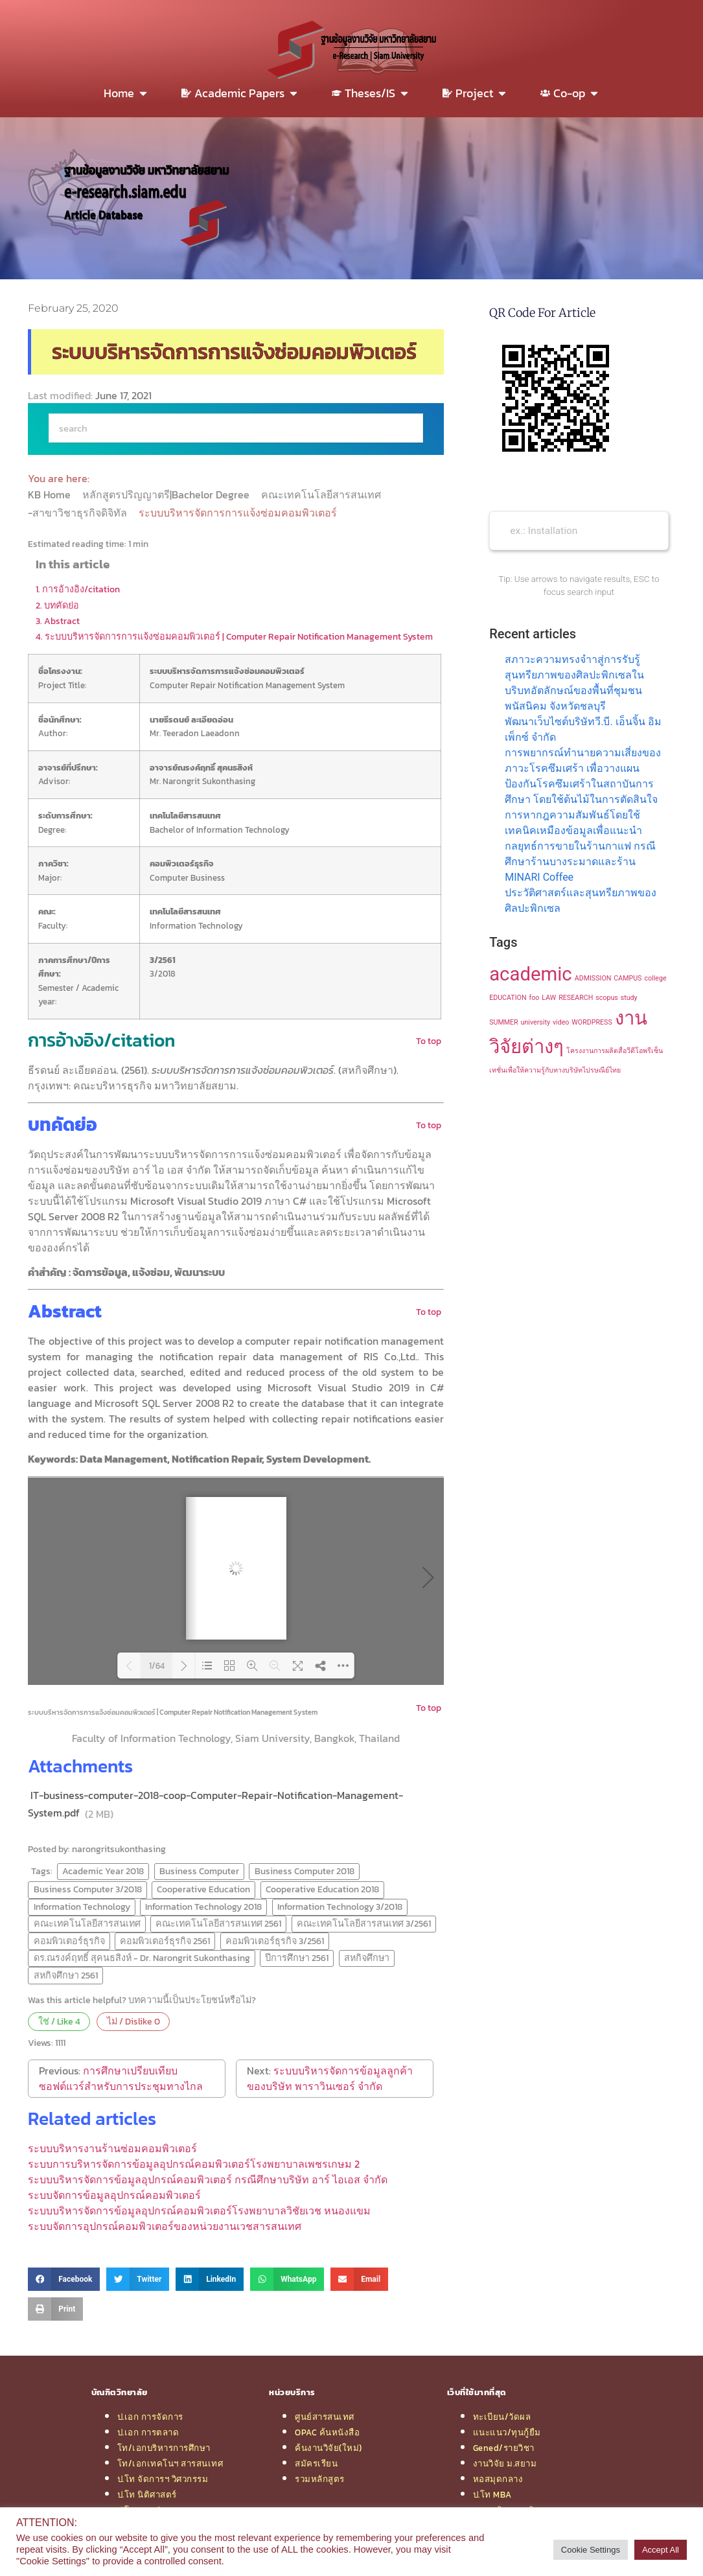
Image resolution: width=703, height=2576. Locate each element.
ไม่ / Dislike (133, 2021)
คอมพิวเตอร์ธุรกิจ (69, 1941)
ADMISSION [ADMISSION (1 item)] (593, 978)
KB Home (50, 494)
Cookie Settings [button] (590, 2550)
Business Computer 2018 (304, 1871)
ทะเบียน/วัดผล (502, 2416)
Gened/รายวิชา (504, 2447)
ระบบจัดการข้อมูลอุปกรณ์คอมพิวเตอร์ (114, 2195)
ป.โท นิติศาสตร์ (147, 2494)
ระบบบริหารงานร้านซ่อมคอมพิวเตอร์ (112, 2148)
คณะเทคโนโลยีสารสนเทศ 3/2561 (364, 1923)
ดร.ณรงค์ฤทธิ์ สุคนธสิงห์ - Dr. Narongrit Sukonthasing (142, 1958)
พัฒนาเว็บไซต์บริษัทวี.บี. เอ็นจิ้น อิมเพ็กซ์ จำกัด (583, 729)
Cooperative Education (203, 1889)
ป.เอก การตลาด (148, 2432)
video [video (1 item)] (561, 1022)
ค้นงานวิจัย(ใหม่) (328, 2447)
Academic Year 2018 (103, 1871)
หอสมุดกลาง (498, 2478)
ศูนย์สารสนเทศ (324, 2416)
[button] (64, 2279)
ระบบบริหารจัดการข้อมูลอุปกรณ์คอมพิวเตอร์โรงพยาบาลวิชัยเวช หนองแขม (199, 2210)
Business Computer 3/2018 (88, 1889)
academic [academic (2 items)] (530, 974)
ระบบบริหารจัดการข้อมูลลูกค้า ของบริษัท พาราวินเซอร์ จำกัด (330, 2078)
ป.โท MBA (492, 2494)
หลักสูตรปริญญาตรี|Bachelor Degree (167, 494)
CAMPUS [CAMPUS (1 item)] (627, 978)
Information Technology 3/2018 (339, 1906)
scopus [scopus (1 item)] (606, 997)
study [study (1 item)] (629, 997)
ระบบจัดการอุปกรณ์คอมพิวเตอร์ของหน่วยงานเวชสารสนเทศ (164, 2226)
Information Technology (82, 1906)
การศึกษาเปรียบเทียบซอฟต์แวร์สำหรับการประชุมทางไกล (121, 2078)
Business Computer (199, 1871)
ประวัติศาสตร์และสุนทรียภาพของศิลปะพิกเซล (580, 900)
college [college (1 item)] (655, 978)
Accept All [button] (660, 2550)
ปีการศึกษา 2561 (296, 1958)
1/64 (157, 1666)
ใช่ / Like (59, 2021)
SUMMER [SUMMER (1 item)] (503, 1022)
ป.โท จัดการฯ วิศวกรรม (163, 2478)
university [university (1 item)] (535, 1022)
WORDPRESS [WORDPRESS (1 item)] (591, 1022)
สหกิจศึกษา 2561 (66, 1975)
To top (428, 1040)
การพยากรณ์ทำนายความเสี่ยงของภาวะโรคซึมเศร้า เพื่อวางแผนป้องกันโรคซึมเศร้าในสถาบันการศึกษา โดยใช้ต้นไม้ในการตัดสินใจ (583, 776)
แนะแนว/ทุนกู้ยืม (507, 2432)
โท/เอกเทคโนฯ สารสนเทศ (170, 2463)
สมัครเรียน (316, 2463)
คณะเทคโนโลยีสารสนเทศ (322, 494)
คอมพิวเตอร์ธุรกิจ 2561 (165, 1941)
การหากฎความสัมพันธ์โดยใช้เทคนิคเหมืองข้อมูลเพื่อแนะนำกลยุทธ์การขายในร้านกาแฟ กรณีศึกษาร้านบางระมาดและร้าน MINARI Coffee (580, 846)
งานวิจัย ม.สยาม (505, 2463)
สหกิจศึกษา (366, 1958)
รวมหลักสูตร (320, 2478)
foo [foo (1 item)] (534, 997)
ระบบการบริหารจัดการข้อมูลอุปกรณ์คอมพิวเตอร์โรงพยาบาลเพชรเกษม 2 (194, 2164)
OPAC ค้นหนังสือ (327, 2432)
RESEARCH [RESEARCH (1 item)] (576, 997)
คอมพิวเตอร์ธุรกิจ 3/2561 (274, 1941)
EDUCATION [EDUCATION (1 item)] (507, 997)
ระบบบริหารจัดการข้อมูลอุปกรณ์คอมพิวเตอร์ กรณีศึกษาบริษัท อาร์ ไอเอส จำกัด (207, 2179)
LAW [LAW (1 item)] (549, 997)
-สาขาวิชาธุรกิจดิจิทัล (79, 512)
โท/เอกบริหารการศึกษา (164, 2447)
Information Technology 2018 (203, 1906)
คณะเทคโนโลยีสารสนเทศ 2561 (218, 1923)
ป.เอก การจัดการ (150, 2416)
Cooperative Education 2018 (322, 1889)
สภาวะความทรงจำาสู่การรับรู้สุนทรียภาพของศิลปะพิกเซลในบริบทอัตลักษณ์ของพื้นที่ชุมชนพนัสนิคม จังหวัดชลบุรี (574, 682)
